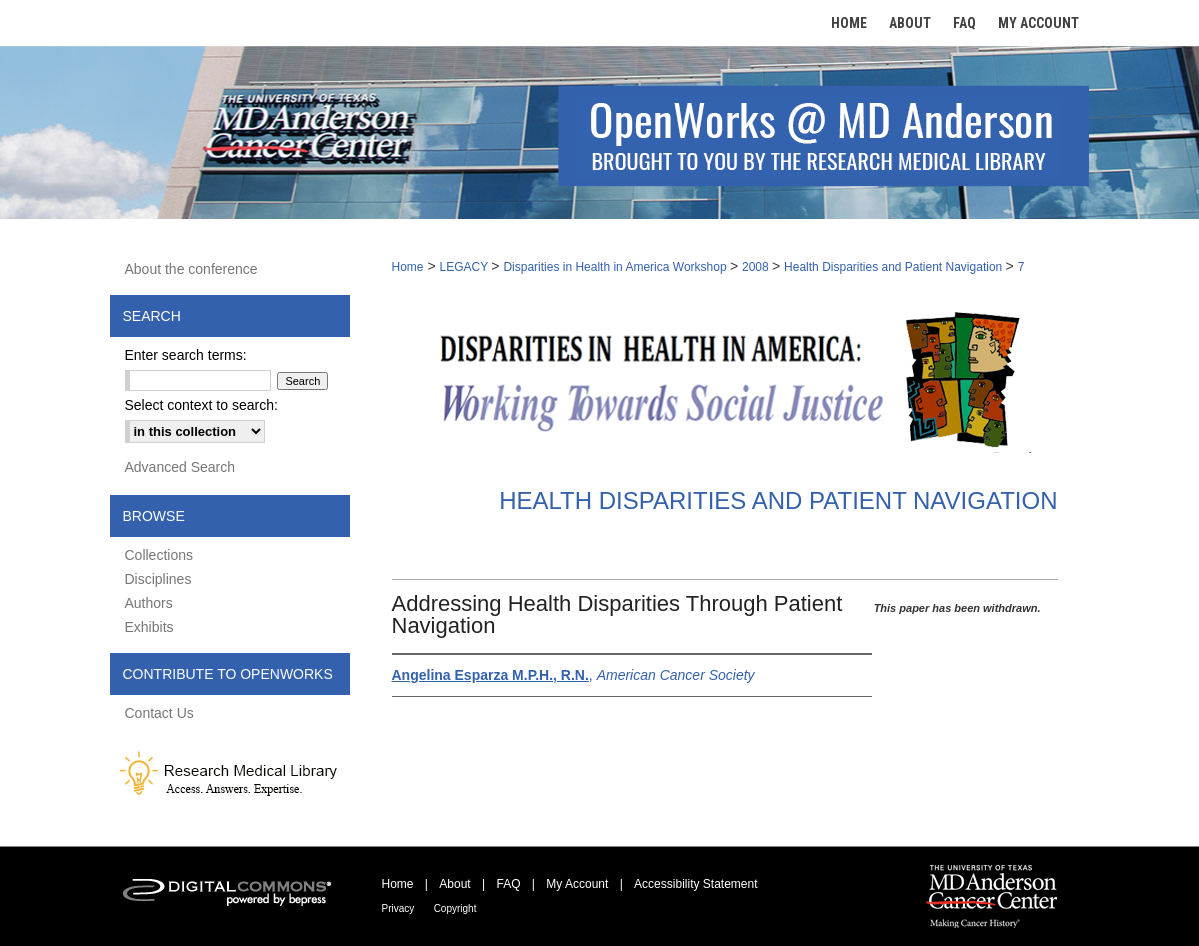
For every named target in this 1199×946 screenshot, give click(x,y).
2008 (757, 267)
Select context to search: (201, 405)
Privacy (398, 908)
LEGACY (465, 267)
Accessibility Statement (695, 884)
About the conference (191, 269)
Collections (159, 555)
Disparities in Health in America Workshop (616, 267)
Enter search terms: (186, 355)
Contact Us (159, 713)
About (454, 884)
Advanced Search (180, 467)
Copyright (455, 908)
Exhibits (149, 627)
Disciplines (158, 579)
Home (408, 267)
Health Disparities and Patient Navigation (894, 267)
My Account (577, 884)
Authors (149, 603)
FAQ (508, 884)
